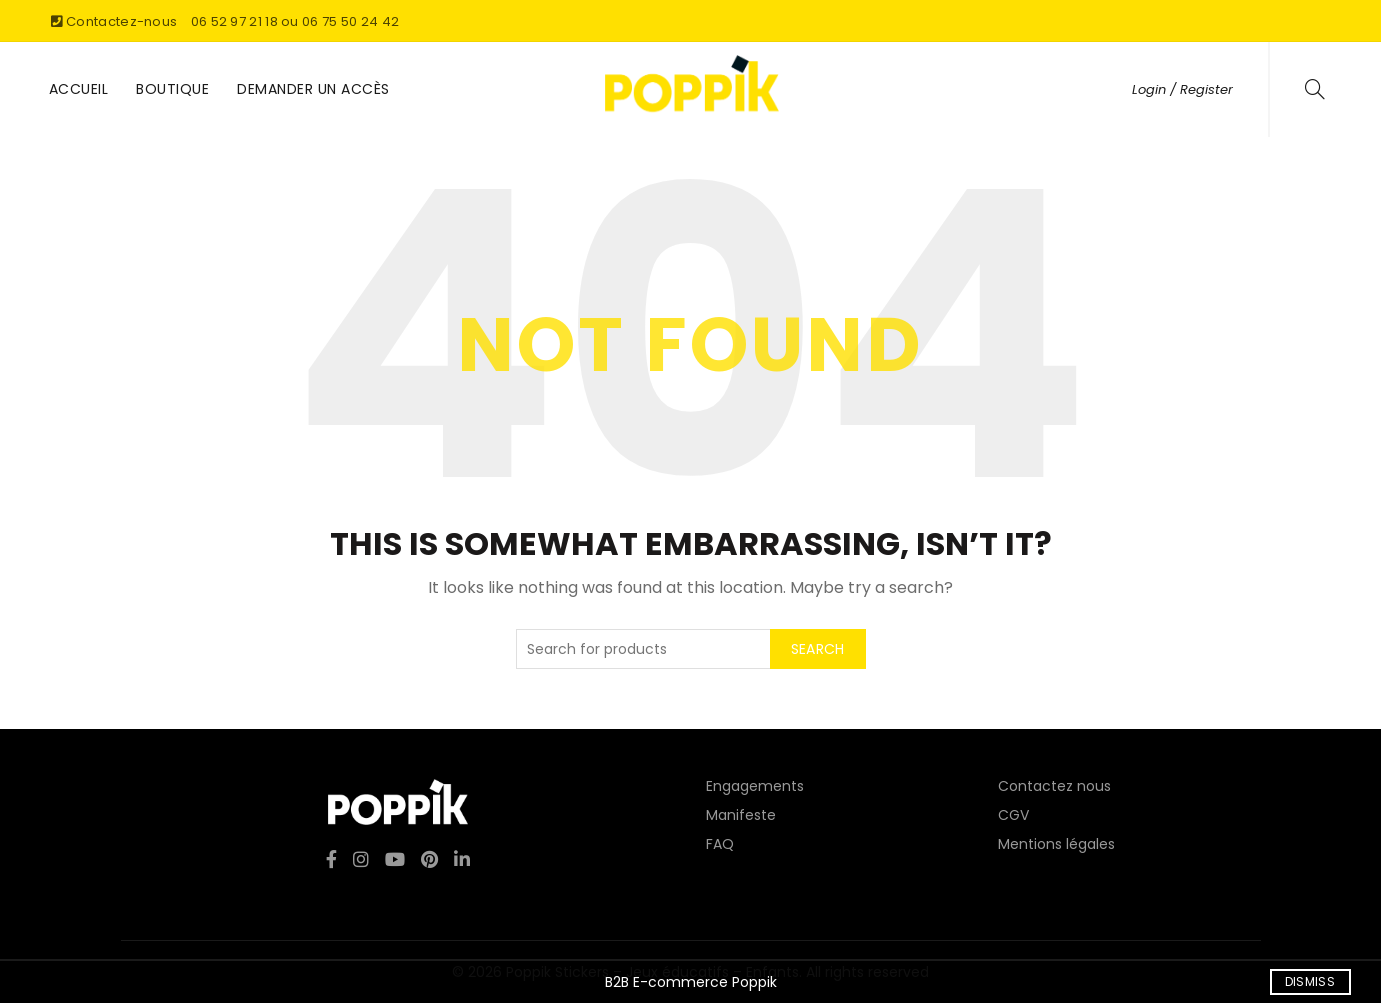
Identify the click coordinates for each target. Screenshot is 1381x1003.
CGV (1013, 815)
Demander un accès (313, 89)
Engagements (755, 786)
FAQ (720, 844)
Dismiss (1310, 981)
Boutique (172, 89)
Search (818, 649)
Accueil (79, 89)
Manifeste (741, 815)
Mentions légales (1056, 844)
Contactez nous (1054, 786)
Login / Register (1182, 89)
